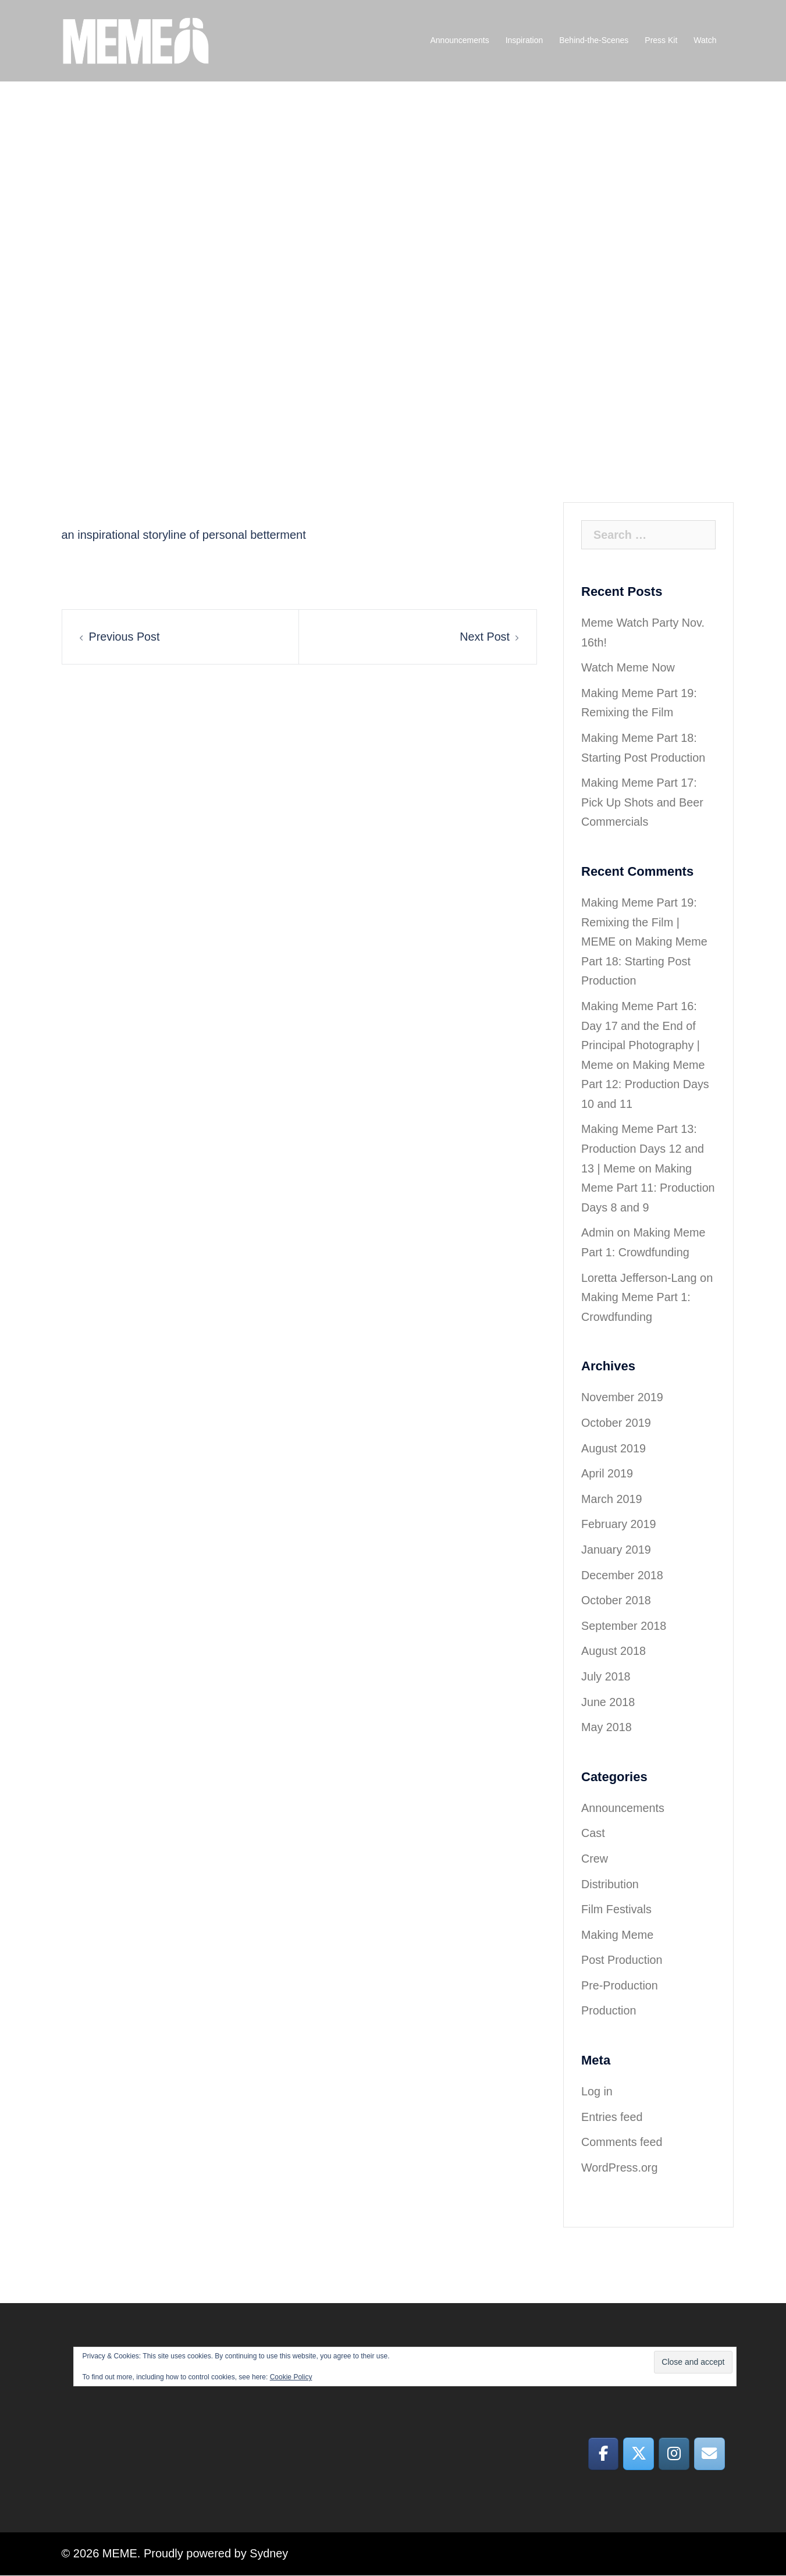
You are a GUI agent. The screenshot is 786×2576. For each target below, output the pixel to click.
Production (609, 2010)
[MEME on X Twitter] (638, 2454)
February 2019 (619, 1524)
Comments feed (622, 2142)
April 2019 (607, 1473)
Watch (704, 40)
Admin (597, 1232)
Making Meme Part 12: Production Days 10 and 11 (645, 1084)
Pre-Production (620, 1985)
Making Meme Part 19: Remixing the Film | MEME (639, 922)
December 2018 (622, 1575)
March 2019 (612, 1499)
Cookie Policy (291, 2377)
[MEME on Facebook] (601, 2454)
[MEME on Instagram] (673, 2454)
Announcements (459, 40)
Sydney (269, 2553)
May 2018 (606, 1727)
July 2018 (606, 1676)
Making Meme (618, 1934)
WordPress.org (620, 2167)
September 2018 (624, 1625)
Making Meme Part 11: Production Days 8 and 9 (645, 1188)
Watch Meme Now (628, 667)
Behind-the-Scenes (593, 40)
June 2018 (608, 1702)
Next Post (484, 636)
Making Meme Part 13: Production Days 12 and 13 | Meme (643, 1148)
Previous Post (125, 636)
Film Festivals (616, 1909)
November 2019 (622, 1397)
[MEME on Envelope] (708, 2454)
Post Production (622, 1959)
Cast (593, 1833)
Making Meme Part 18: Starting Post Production (645, 961)
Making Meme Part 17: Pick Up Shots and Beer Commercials (643, 802)
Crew (595, 1858)
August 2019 (613, 1448)
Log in (597, 2091)
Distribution (610, 1884)
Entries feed (612, 2116)
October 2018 (616, 1600)
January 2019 (616, 1549)
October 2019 (616, 1422)
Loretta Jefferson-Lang (639, 1277)
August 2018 (613, 1650)
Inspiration (524, 40)
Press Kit (661, 40)
